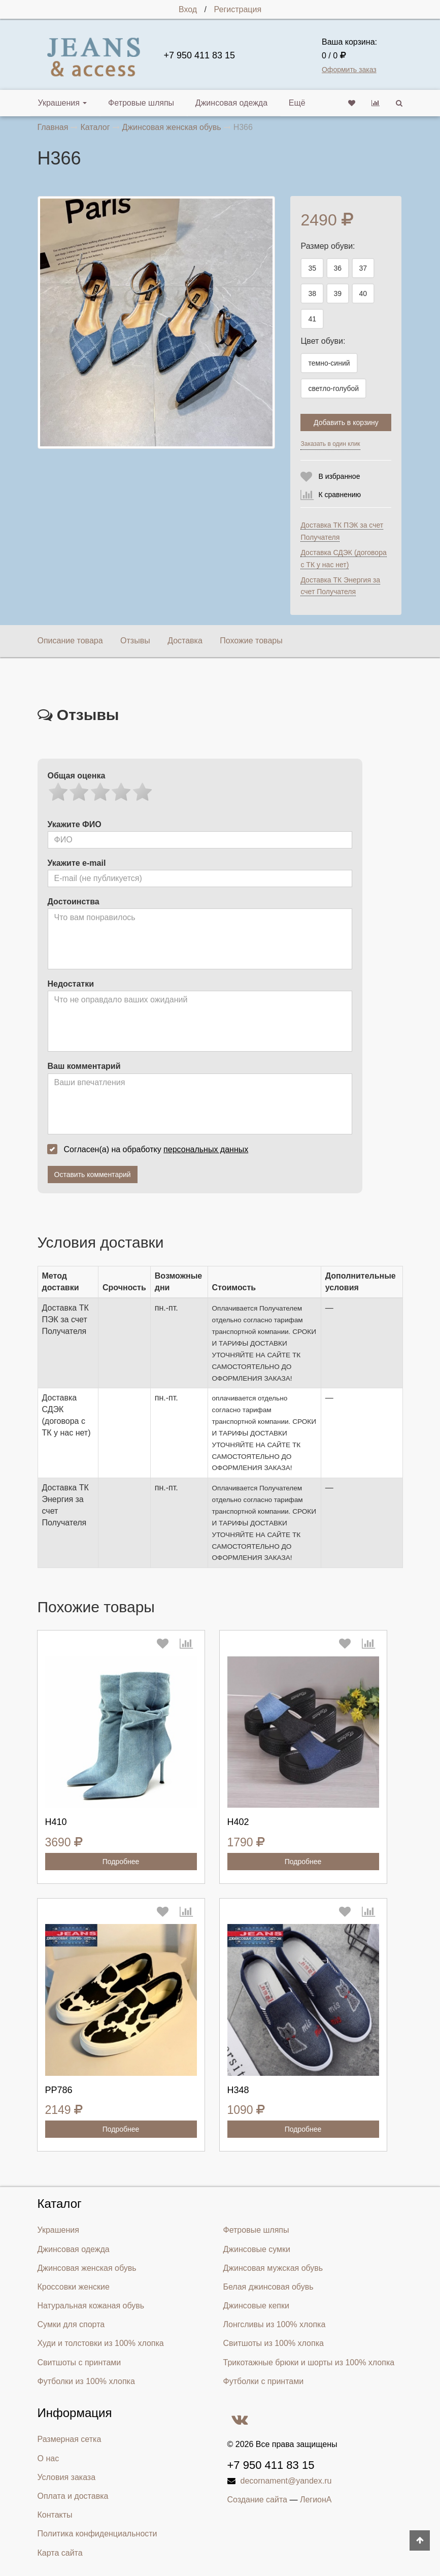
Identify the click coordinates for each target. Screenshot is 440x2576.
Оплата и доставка (73, 2494)
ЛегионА (316, 2498)
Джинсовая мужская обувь (273, 2266)
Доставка (184, 640)
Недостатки (71, 984)
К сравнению (339, 495)
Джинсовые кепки (256, 2304)
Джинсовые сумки (257, 2247)
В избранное (339, 476)
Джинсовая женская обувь (87, 2266)
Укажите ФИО (74, 824)
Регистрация (238, 9)
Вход (188, 9)
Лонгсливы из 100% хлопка (274, 2323)
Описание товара (70, 640)
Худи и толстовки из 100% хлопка (101, 2342)
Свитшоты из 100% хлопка (273, 2342)
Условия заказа (67, 2475)
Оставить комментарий (92, 1174)
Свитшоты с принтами (79, 2361)
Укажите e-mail (77, 863)
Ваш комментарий (84, 1066)
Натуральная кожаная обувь (91, 2304)
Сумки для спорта (71, 2323)
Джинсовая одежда (221, 103)
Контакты (55, 2513)
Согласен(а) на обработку (151, 1149)
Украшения (62, 103)
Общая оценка (77, 775)
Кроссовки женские (74, 2285)
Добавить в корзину (346, 422)
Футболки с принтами (263, 2379)
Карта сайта (60, 2551)
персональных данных (205, 1149)
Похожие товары (251, 640)
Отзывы (135, 640)
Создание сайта (257, 2498)
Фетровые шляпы (136, 103)
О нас (48, 2457)
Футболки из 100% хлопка (86, 2379)
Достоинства (73, 901)
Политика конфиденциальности (97, 2532)
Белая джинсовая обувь (268, 2285)
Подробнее (121, 1860)
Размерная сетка (69, 2438)
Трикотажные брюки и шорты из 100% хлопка (309, 2361)
